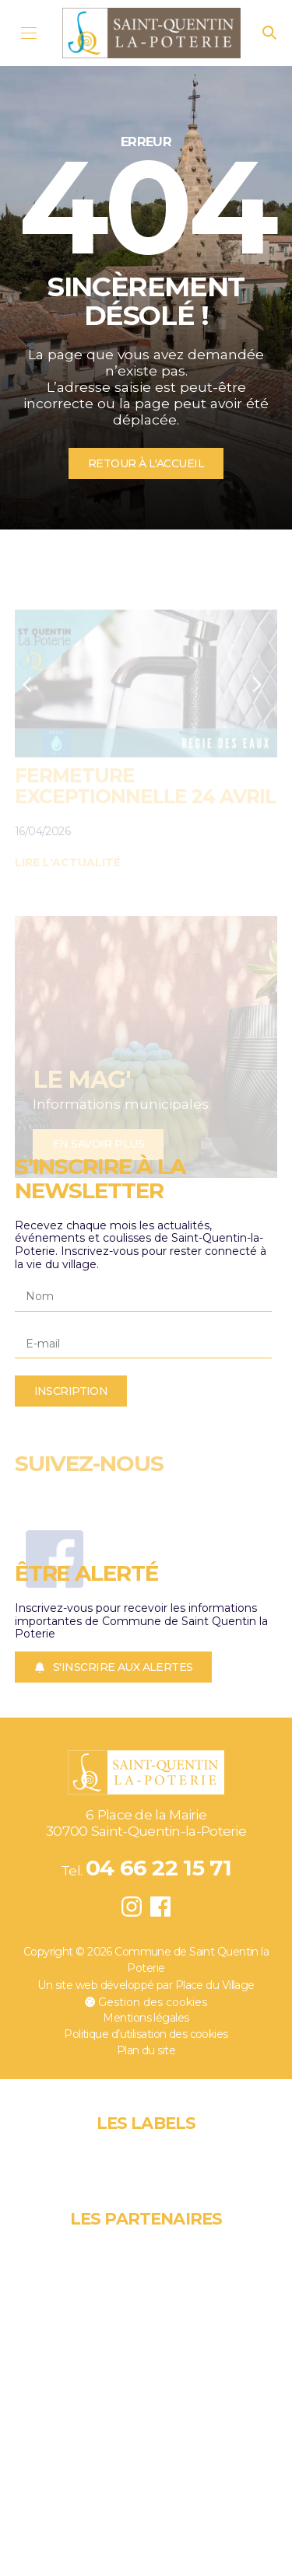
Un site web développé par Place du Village (145, 1985)
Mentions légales (145, 2018)
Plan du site (146, 2050)
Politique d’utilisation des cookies (145, 2034)
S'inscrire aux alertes (113, 1667)
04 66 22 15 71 (158, 1867)
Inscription (71, 1391)
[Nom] (144, 1297)
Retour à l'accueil (146, 463)
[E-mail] (144, 1343)
